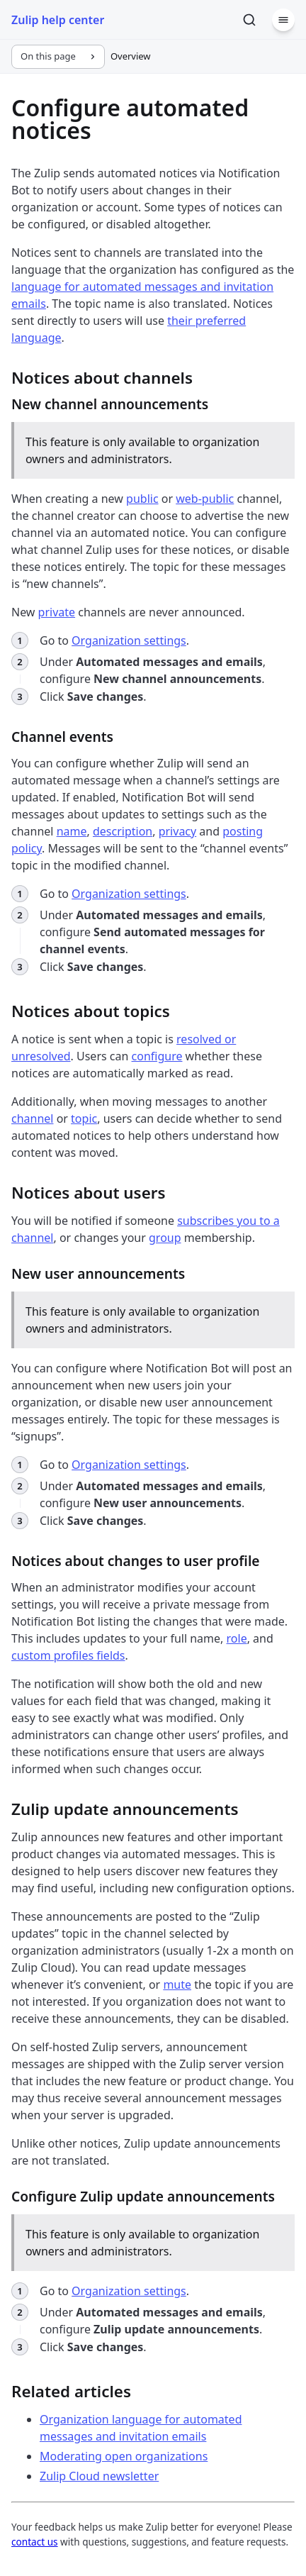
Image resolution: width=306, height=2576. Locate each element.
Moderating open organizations (124, 2456)
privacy (178, 831)
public (142, 498)
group (165, 1237)
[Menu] (283, 20)
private (56, 612)
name (72, 831)
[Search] (249, 20)
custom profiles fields (68, 1655)
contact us (34, 2541)
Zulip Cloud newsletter (99, 2476)
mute (177, 1984)
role (237, 1638)
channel (32, 1118)
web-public (205, 498)
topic (84, 1118)
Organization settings (129, 640)
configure (157, 1056)
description (122, 831)
